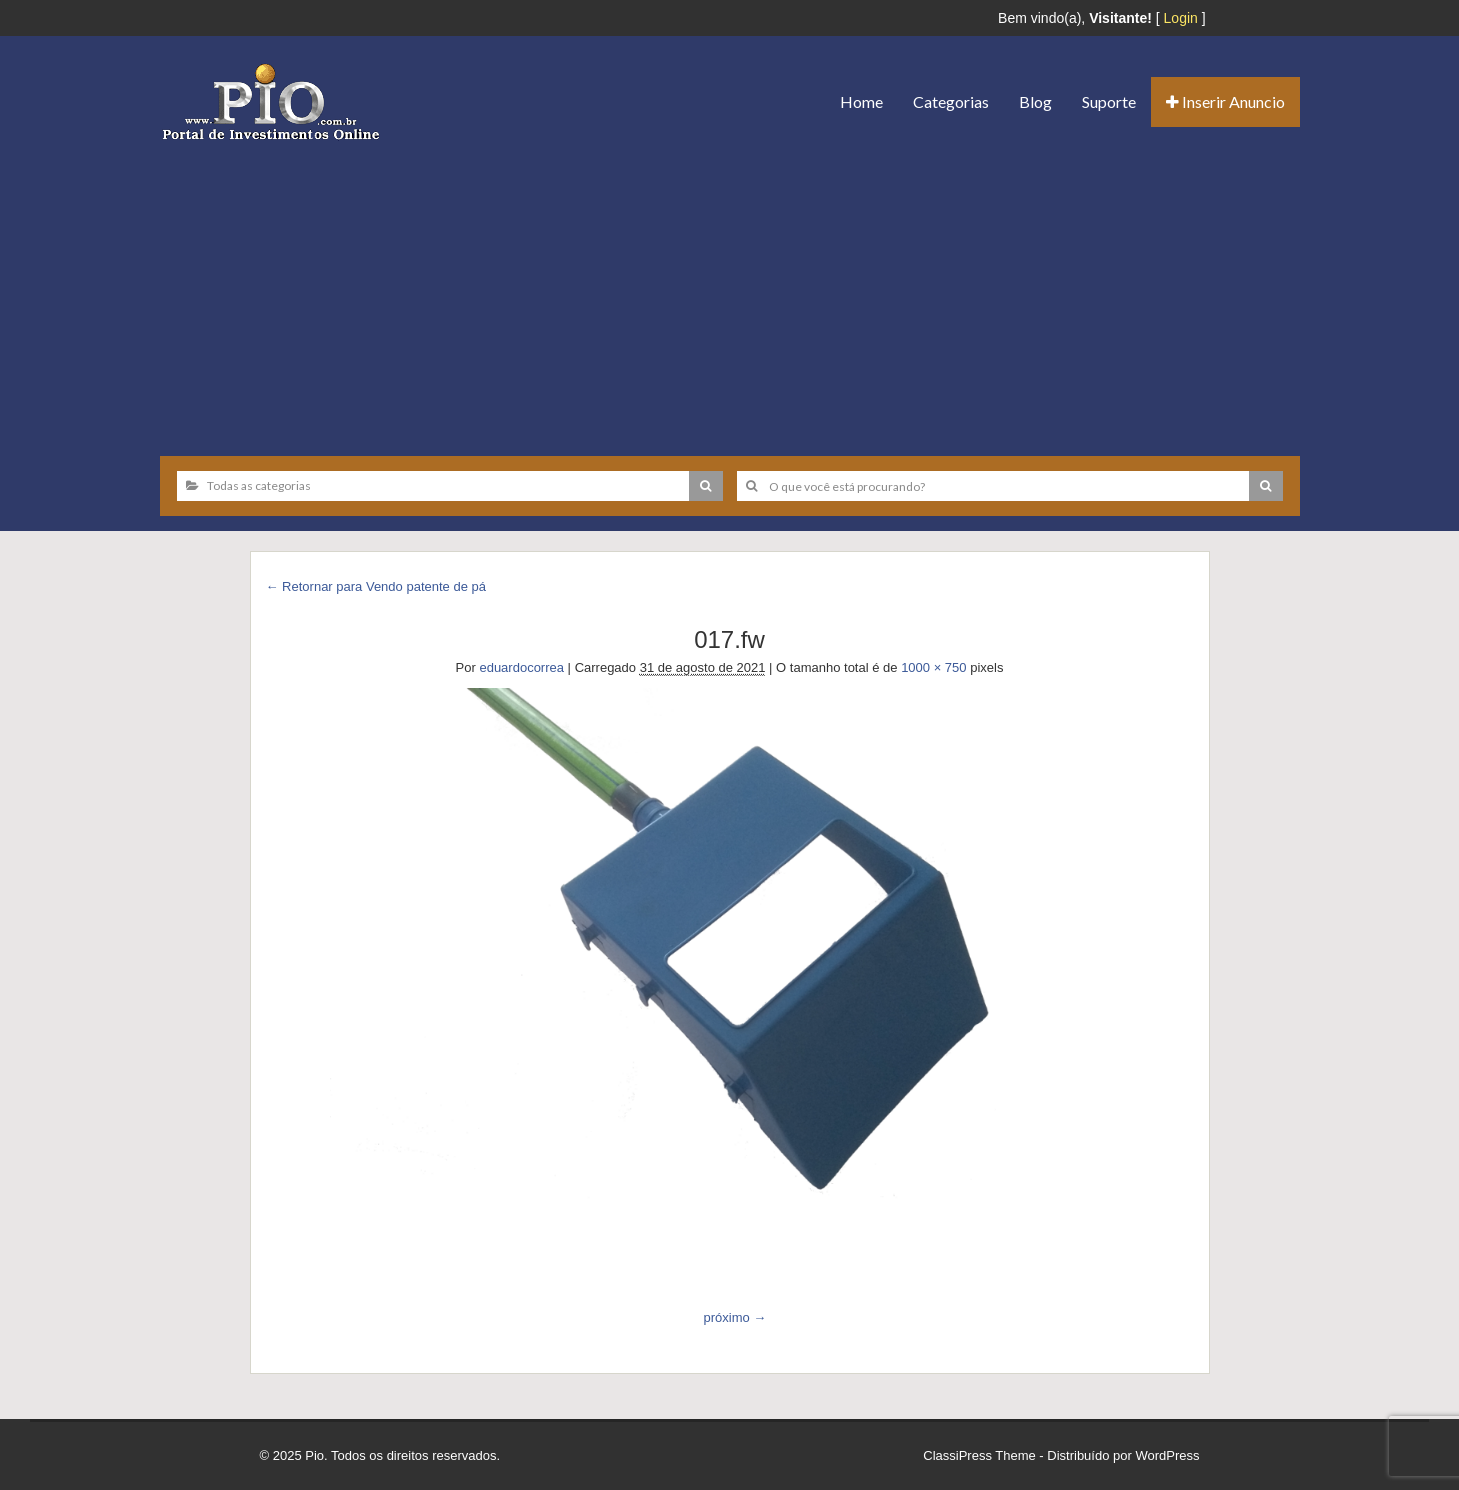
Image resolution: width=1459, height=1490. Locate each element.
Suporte (1109, 101)
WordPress (1167, 1455)
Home (861, 101)
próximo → (734, 1317)
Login (1181, 18)
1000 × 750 (933, 667)
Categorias (951, 101)
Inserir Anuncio (1225, 101)
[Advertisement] (730, 291)
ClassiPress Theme (979, 1455)
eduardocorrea (521, 667)
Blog (1035, 101)
